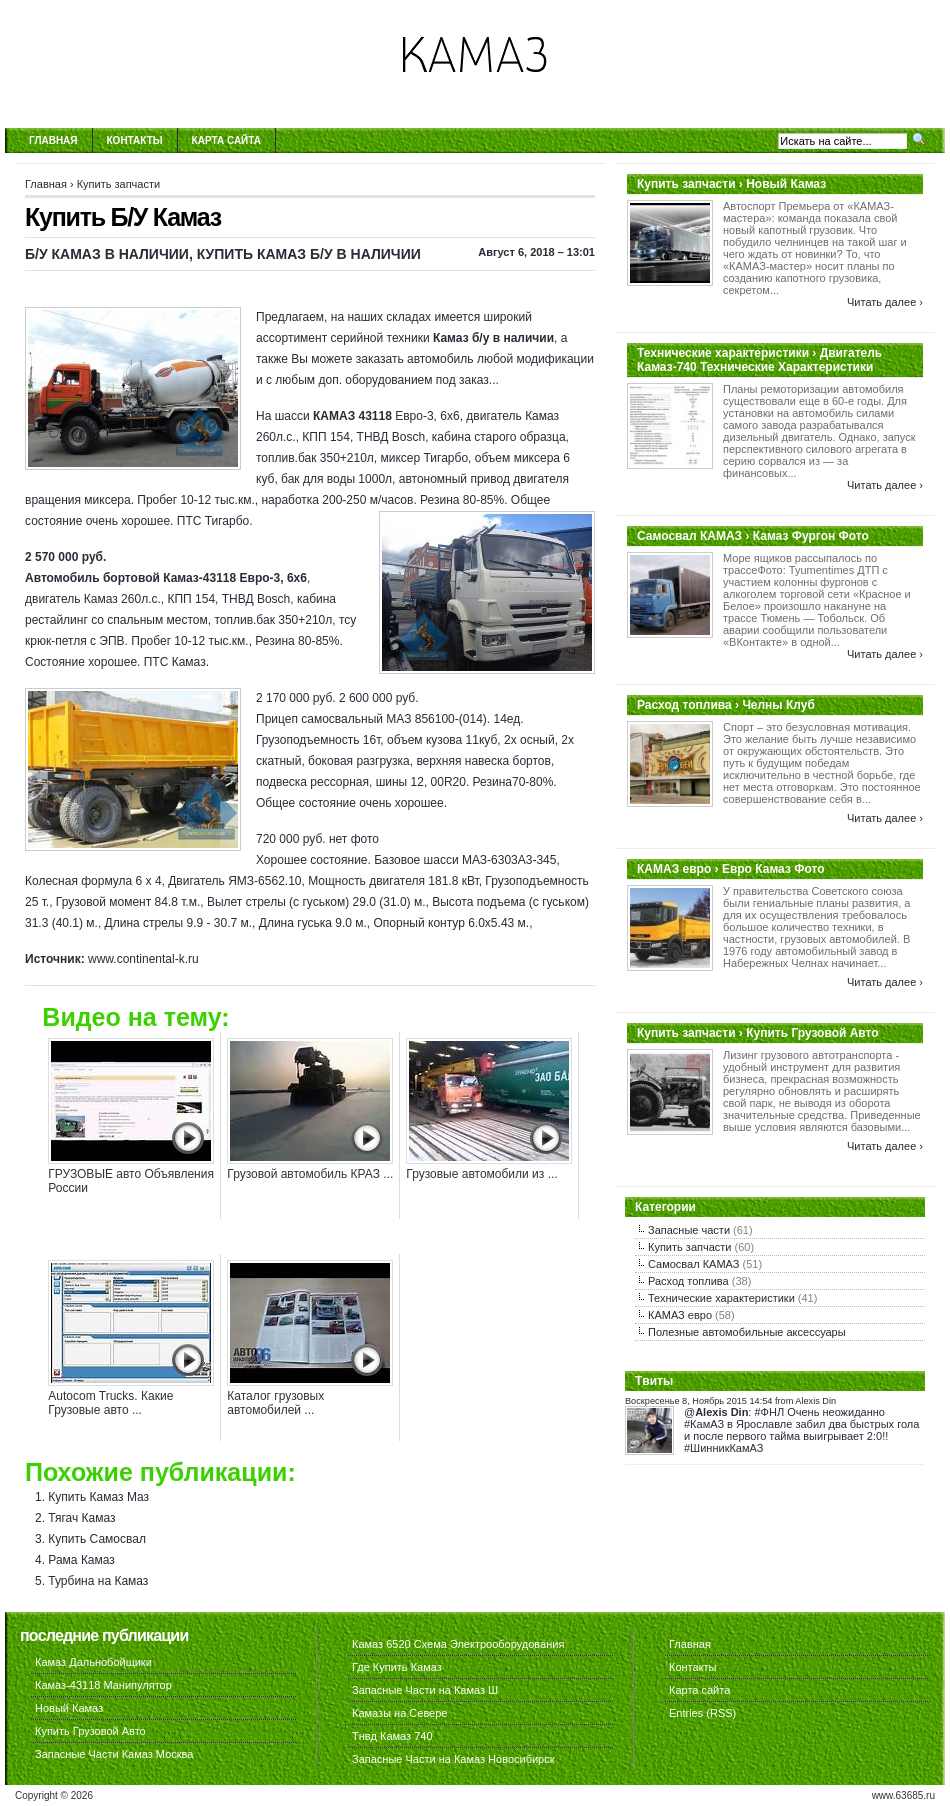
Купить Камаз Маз (98, 1497)
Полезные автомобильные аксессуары (747, 1332)
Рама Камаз (81, 1560)
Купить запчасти (118, 184)
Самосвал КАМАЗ (693, 1264)
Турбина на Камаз (98, 1581)
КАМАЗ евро (680, 1315)
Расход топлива (688, 1281)
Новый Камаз (69, 1708)
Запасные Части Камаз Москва (114, 1754)
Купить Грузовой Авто (90, 1731)
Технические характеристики (721, 1298)
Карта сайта (226, 140)
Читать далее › (885, 302)
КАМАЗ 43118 (352, 416)
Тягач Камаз (81, 1518)
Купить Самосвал (97, 1539)
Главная (53, 140)
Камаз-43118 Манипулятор (103, 1685)
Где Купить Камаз (397, 1667)
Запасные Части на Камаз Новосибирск (453, 1759)
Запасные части (689, 1230)
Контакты (135, 140)
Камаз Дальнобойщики (93, 1662)
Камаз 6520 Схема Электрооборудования (458, 1644)
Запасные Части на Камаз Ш (425, 1690)
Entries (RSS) (702, 1713)
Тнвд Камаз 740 (392, 1736)
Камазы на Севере (399, 1713)
